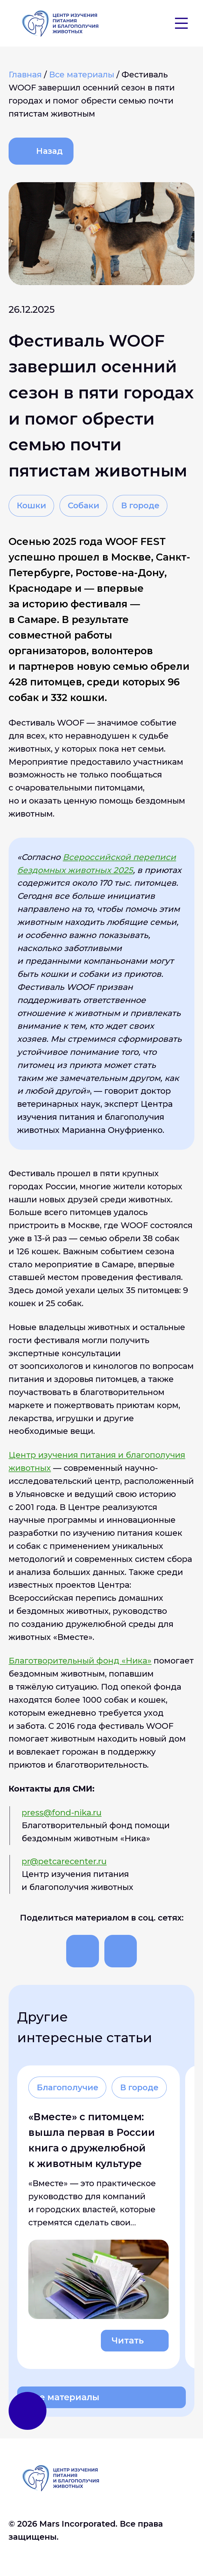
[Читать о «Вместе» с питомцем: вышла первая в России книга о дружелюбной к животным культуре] (98, 2217)
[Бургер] (181, 23)
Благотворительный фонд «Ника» (80, 1660)
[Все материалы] (82, 74)
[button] (154, 23)
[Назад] (41, 151)
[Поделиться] (82, 1951)
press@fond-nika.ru (62, 1812)
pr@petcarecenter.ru (64, 1861)
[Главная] (26, 74)
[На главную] (60, 23)
